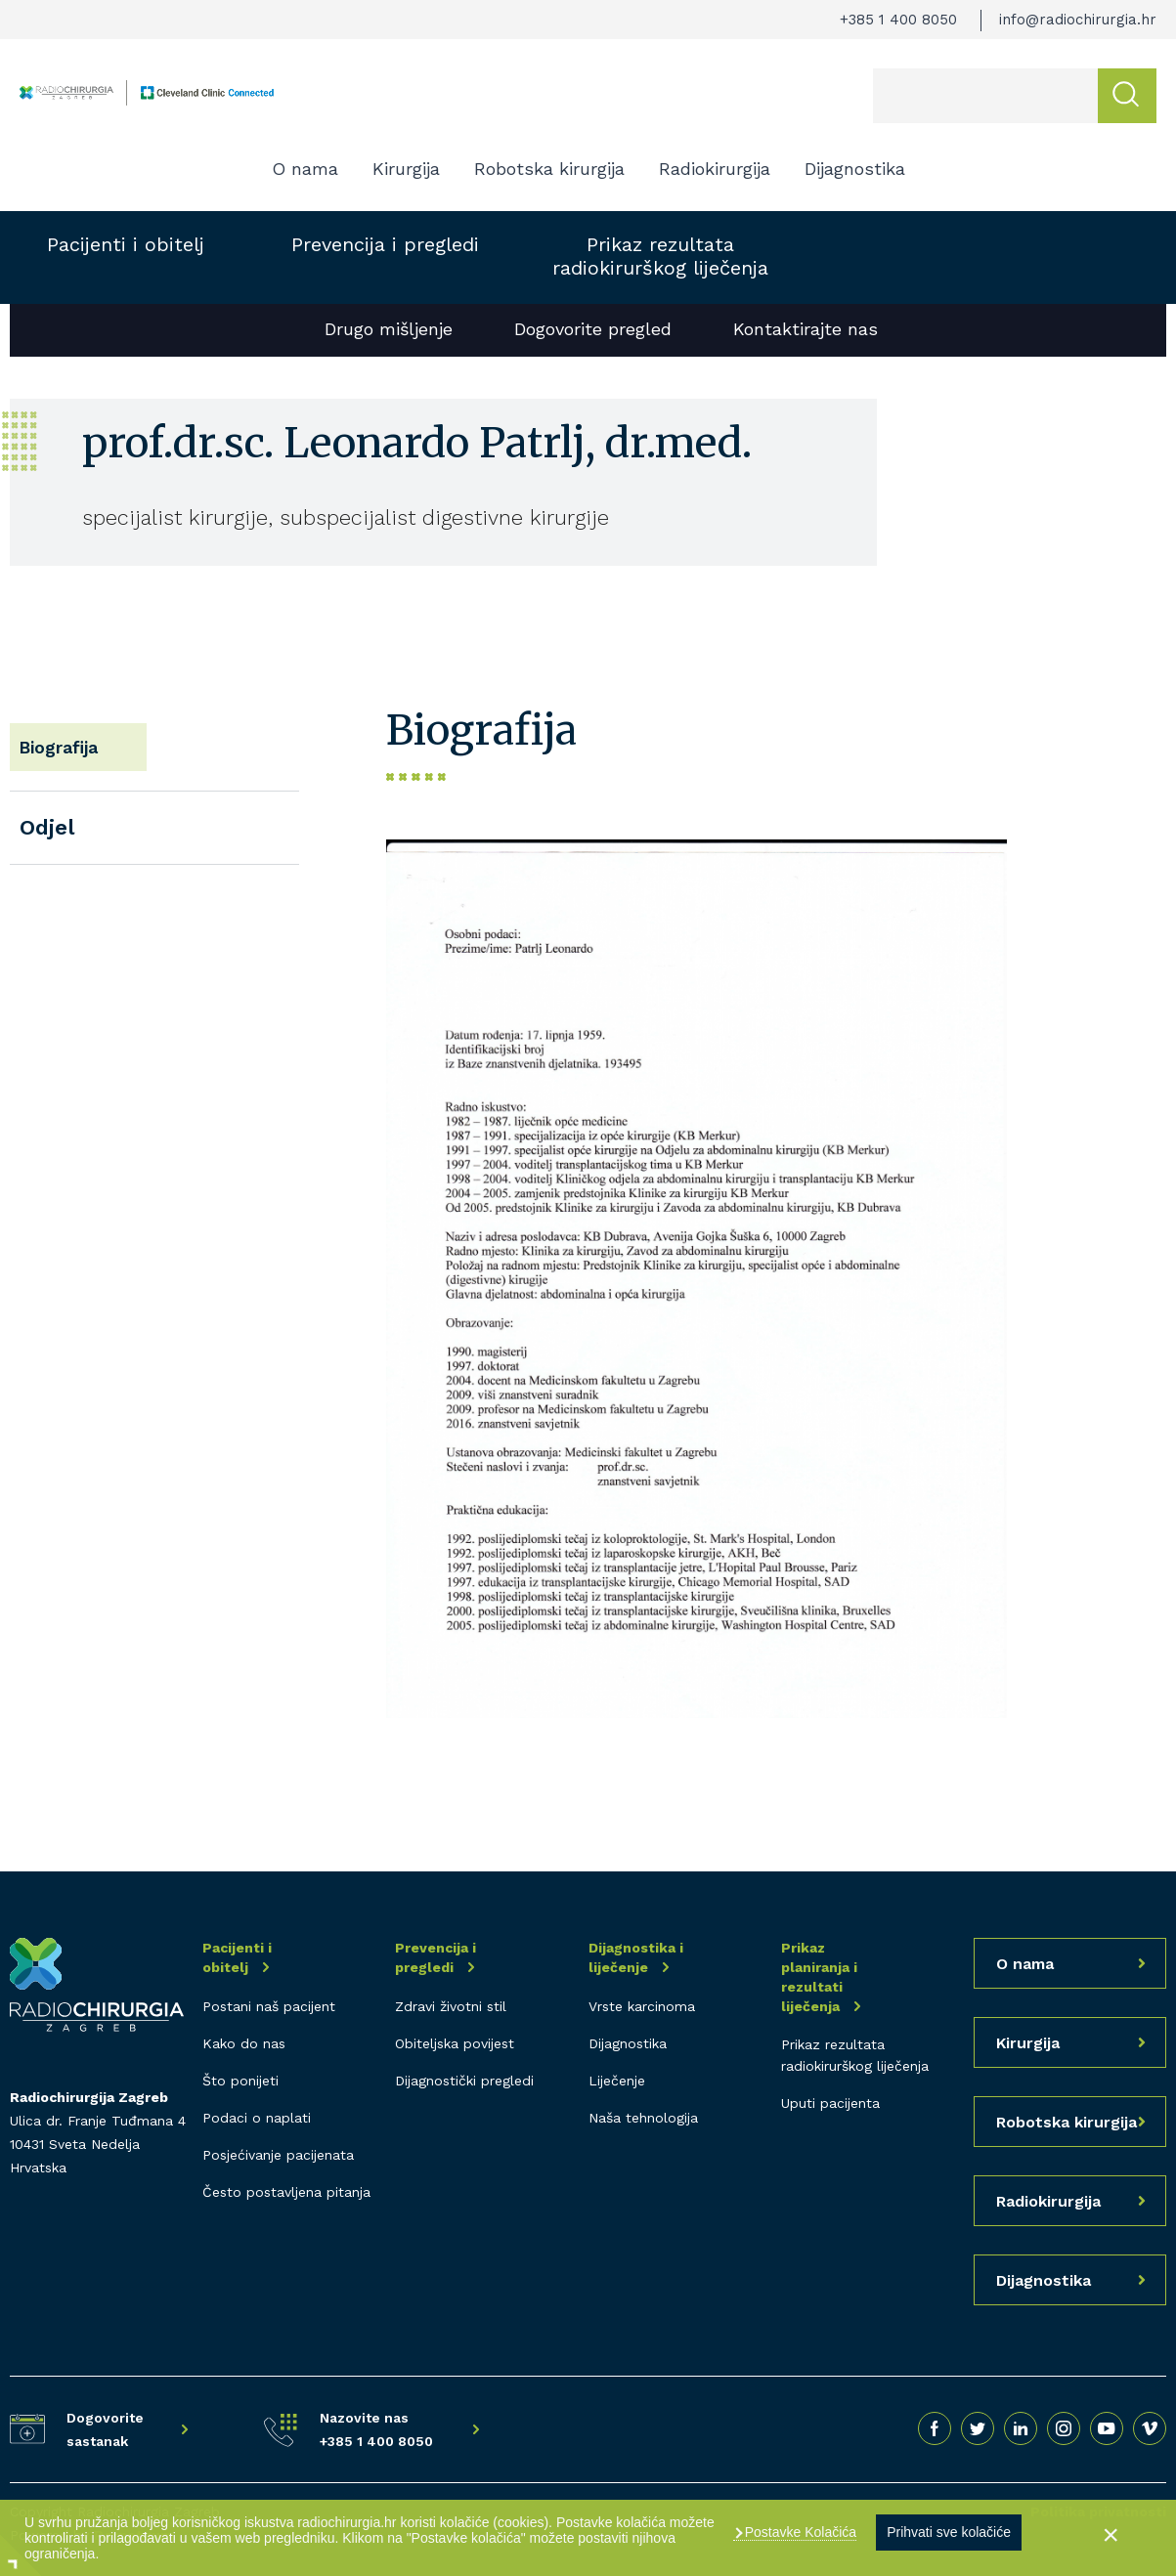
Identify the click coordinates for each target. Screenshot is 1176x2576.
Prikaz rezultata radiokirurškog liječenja (660, 256)
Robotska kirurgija (549, 168)
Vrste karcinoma (641, 2006)
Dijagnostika (855, 168)
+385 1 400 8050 (898, 19)
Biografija (71, 739)
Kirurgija (406, 168)
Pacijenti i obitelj (125, 244)
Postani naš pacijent (268, 2006)
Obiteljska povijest (454, 2043)
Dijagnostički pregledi (464, 2080)
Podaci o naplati (256, 2117)
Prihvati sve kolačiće (949, 2532)
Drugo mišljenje (389, 329)
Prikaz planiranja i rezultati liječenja (819, 1977)
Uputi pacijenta (830, 2103)
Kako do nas (243, 2043)
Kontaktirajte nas (805, 329)
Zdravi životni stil (450, 2006)
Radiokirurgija (714, 168)
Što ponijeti (240, 2080)
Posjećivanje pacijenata (278, 2155)
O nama (305, 168)
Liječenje (616, 2080)
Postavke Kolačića (798, 2532)
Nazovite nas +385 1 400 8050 (376, 2429)
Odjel (47, 812)
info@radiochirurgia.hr (1077, 19)
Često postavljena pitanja (286, 2192)
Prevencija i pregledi (385, 244)
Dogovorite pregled (593, 329)
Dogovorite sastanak (105, 2429)
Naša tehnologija (643, 2117)
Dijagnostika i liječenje (635, 1957)
